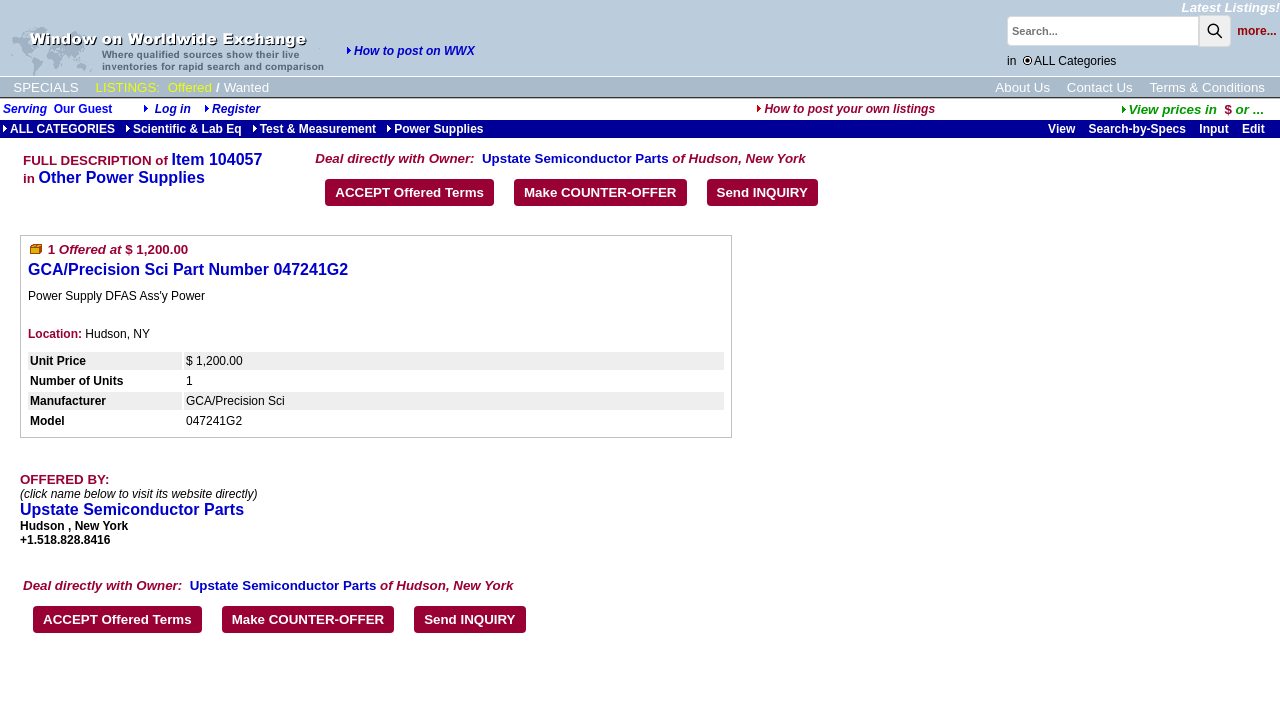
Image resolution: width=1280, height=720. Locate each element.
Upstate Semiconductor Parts (575, 158)
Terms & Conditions (1207, 87)
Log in (173, 109)
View (1061, 129)
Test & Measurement (314, 129)
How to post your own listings (845, 109)
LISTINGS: (128, 87)
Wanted (246, 87)
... (1192, 109)
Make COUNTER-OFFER (600, 192)
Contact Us (1100, 87)
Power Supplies (434, 129)
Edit (1255, 129)
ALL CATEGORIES (58, 129)
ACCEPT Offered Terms (409, 192)
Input (1213, 129)
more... (1256, 31)
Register (236, 109)
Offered (190, 87)
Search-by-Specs (1137, 129)
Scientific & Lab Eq (183, 129)
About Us (1022, 87)
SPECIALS (45, 87)
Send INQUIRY (762, 192)
